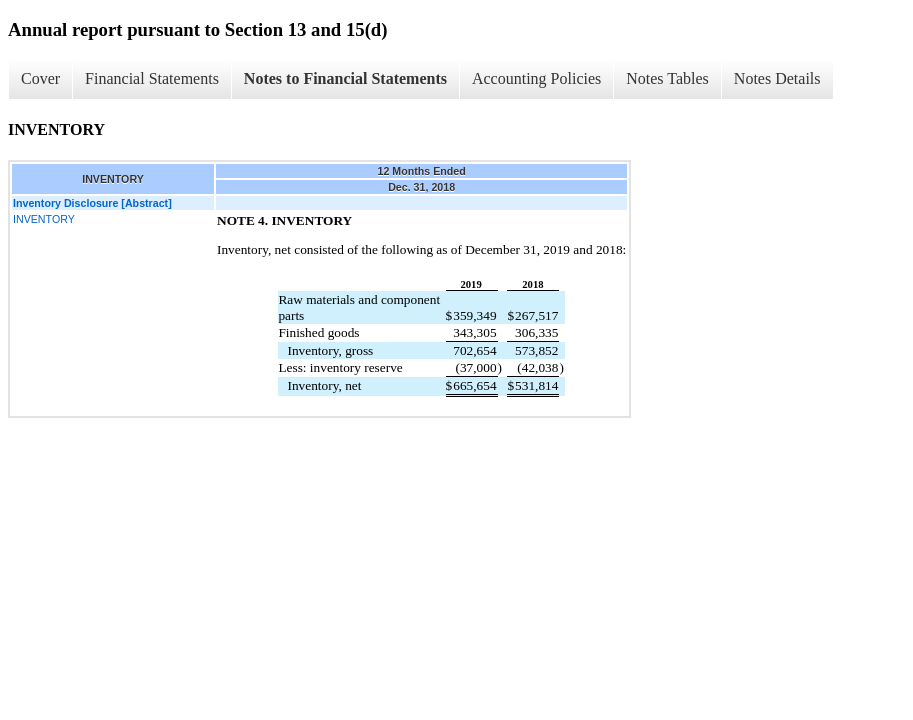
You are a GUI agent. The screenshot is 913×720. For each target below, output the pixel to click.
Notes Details (777, 78)
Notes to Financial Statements (345, 78)
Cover (40, 78)
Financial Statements (152, 78)
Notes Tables (667, 78)
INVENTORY (44, 219)
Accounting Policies (536, 78)
